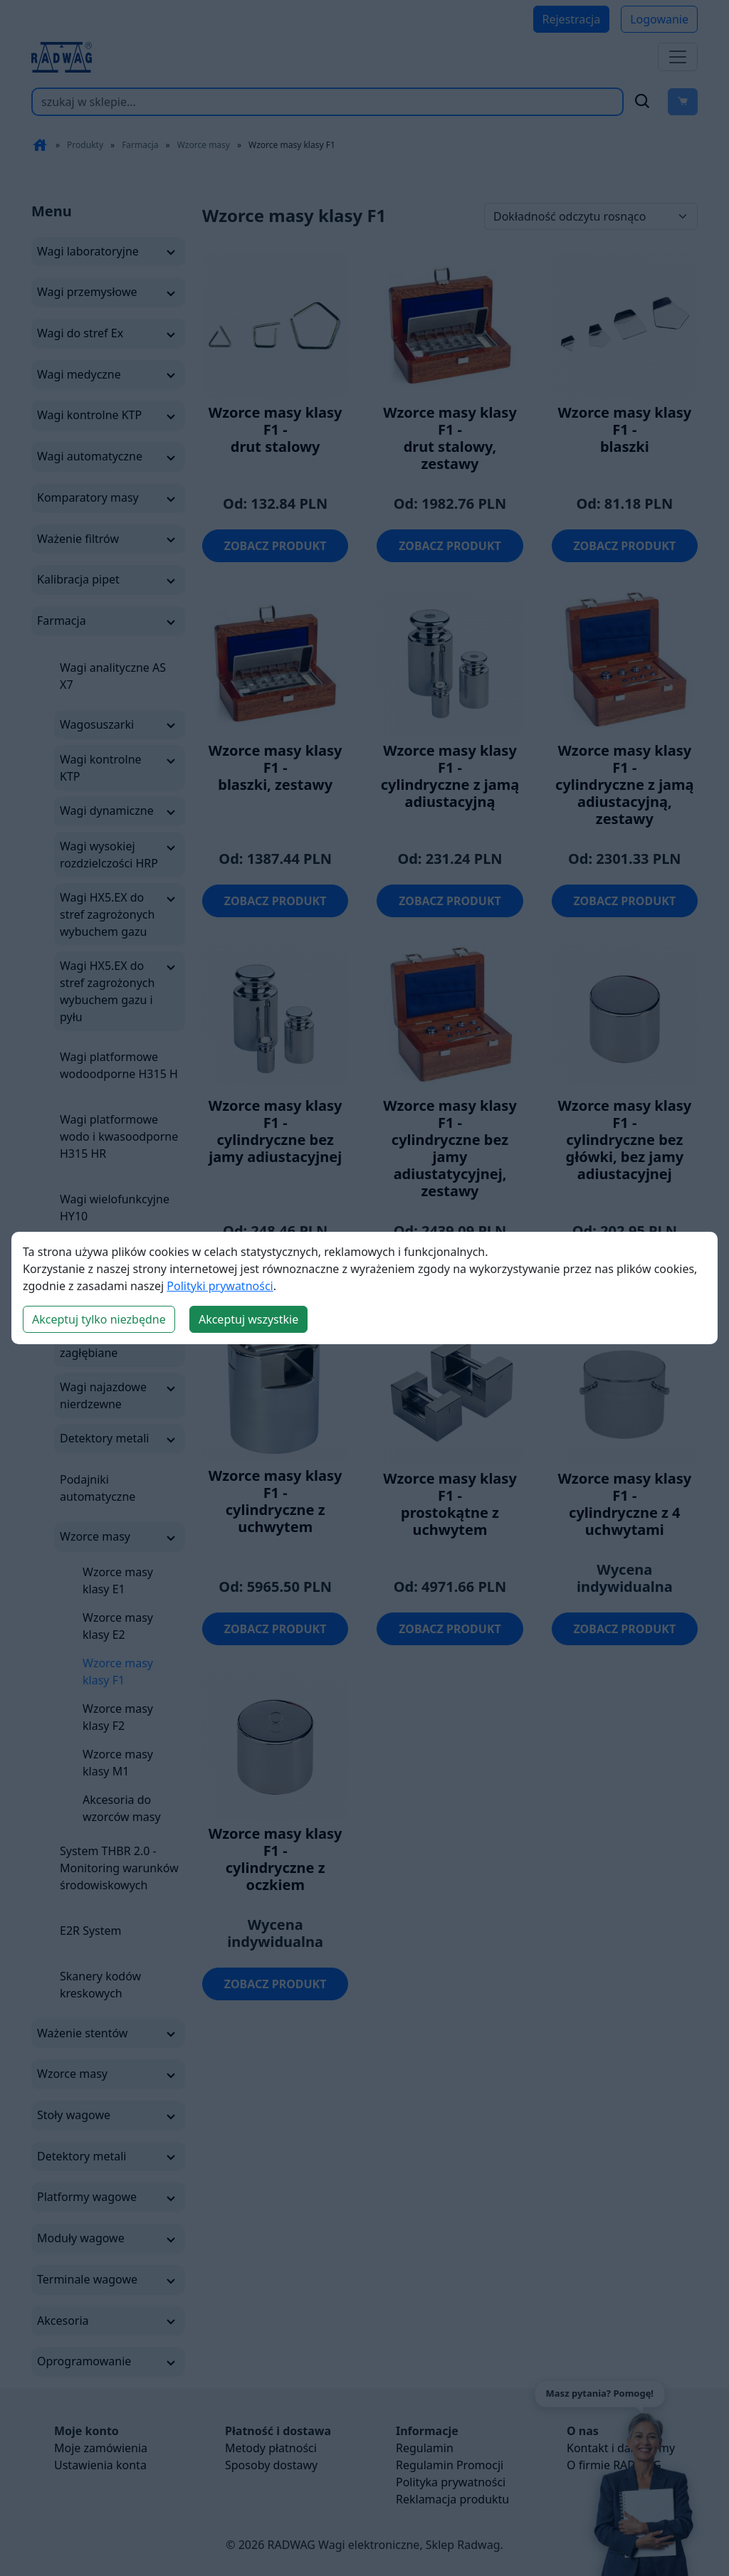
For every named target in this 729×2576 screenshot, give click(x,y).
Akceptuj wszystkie (248, 1319)
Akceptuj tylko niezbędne (99, 1319)
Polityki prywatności (220, 1286)
